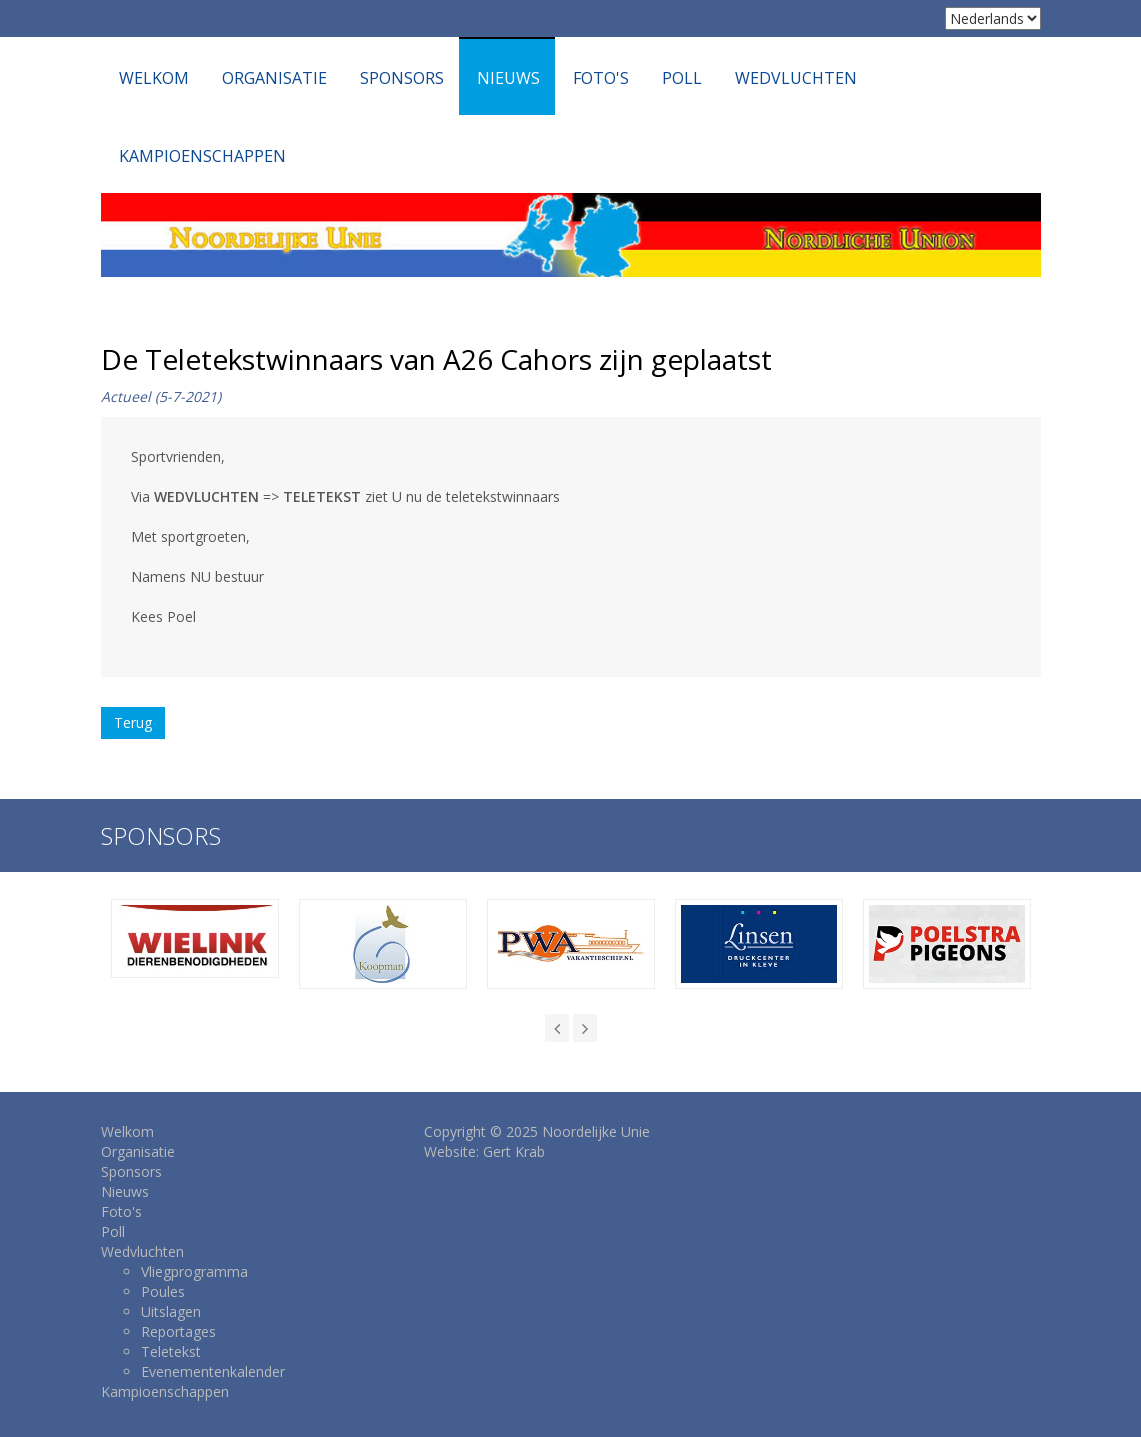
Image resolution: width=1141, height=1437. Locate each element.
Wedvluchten (796, 78)
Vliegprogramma (194, 1271)
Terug (133, 722)
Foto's (601, 78)
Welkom (154, 78)
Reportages (178, 1331)
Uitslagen (171, 1311)
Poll (682, 78)
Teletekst (171, 1351)
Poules (163, 1291)
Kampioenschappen (202, 156)
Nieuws (508, 78)
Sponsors (402, 78)
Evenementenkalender (213, 1371)
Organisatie (274, 78)
